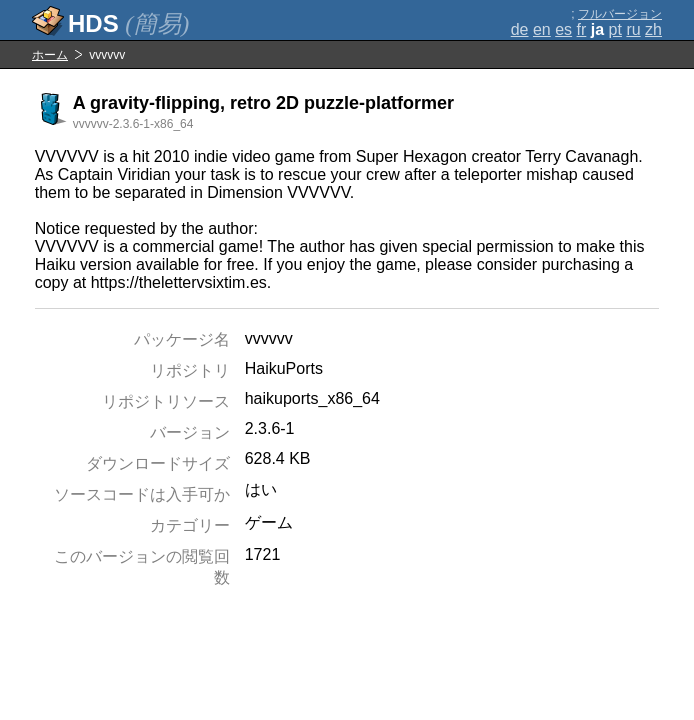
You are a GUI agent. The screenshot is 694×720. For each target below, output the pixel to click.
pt (615, 29)
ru (633, 29)
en (542, 29)
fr (582, 29)
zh (653, 29)
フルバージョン (620, 14)
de (520, 29)
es (563, 29)
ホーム (50, 55)
